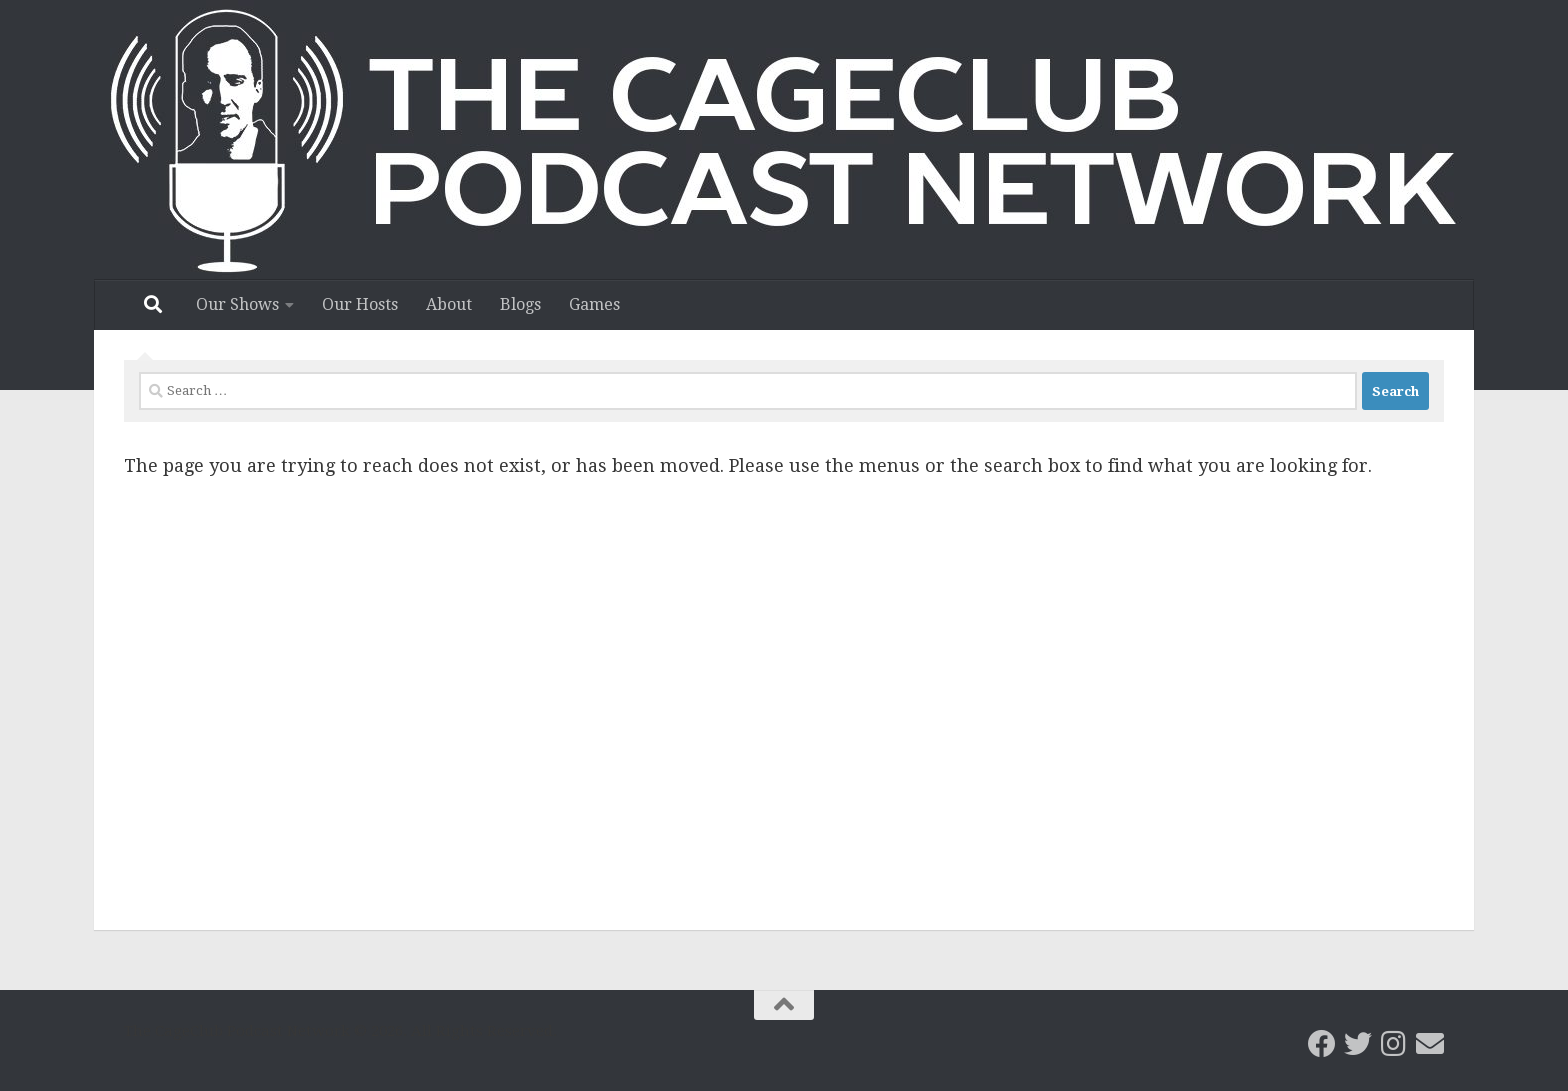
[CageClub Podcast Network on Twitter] (1358, 1044)
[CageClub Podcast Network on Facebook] (1322, 1044)
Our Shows (237, 304)
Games (594, 304)
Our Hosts (360, 304)
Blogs (520, 304)
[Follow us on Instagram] (1394, 1044)
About (449, 304)
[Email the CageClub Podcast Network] (1430, 1044)
